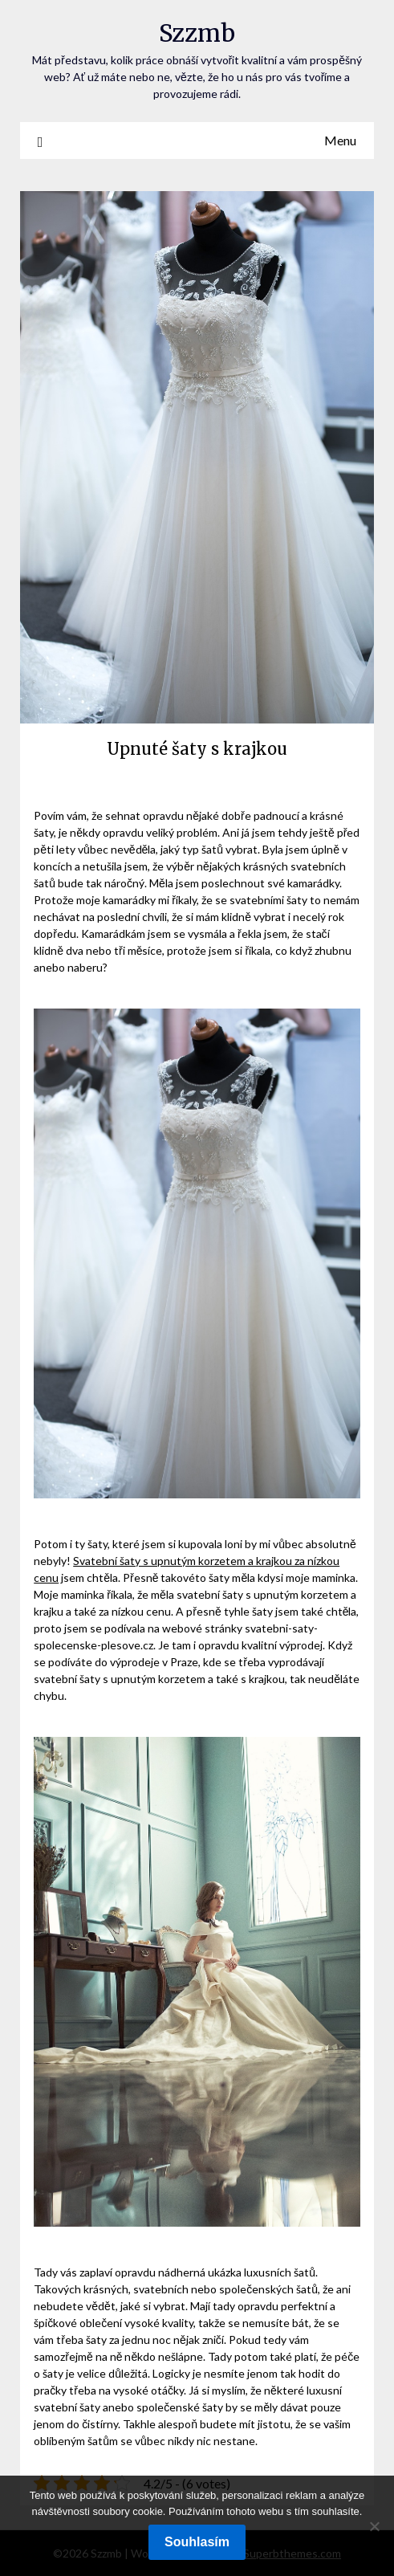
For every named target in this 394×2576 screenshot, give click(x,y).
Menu (340, 140)
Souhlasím (197, 2542)
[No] (374, 2526)
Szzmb (197, 33)
